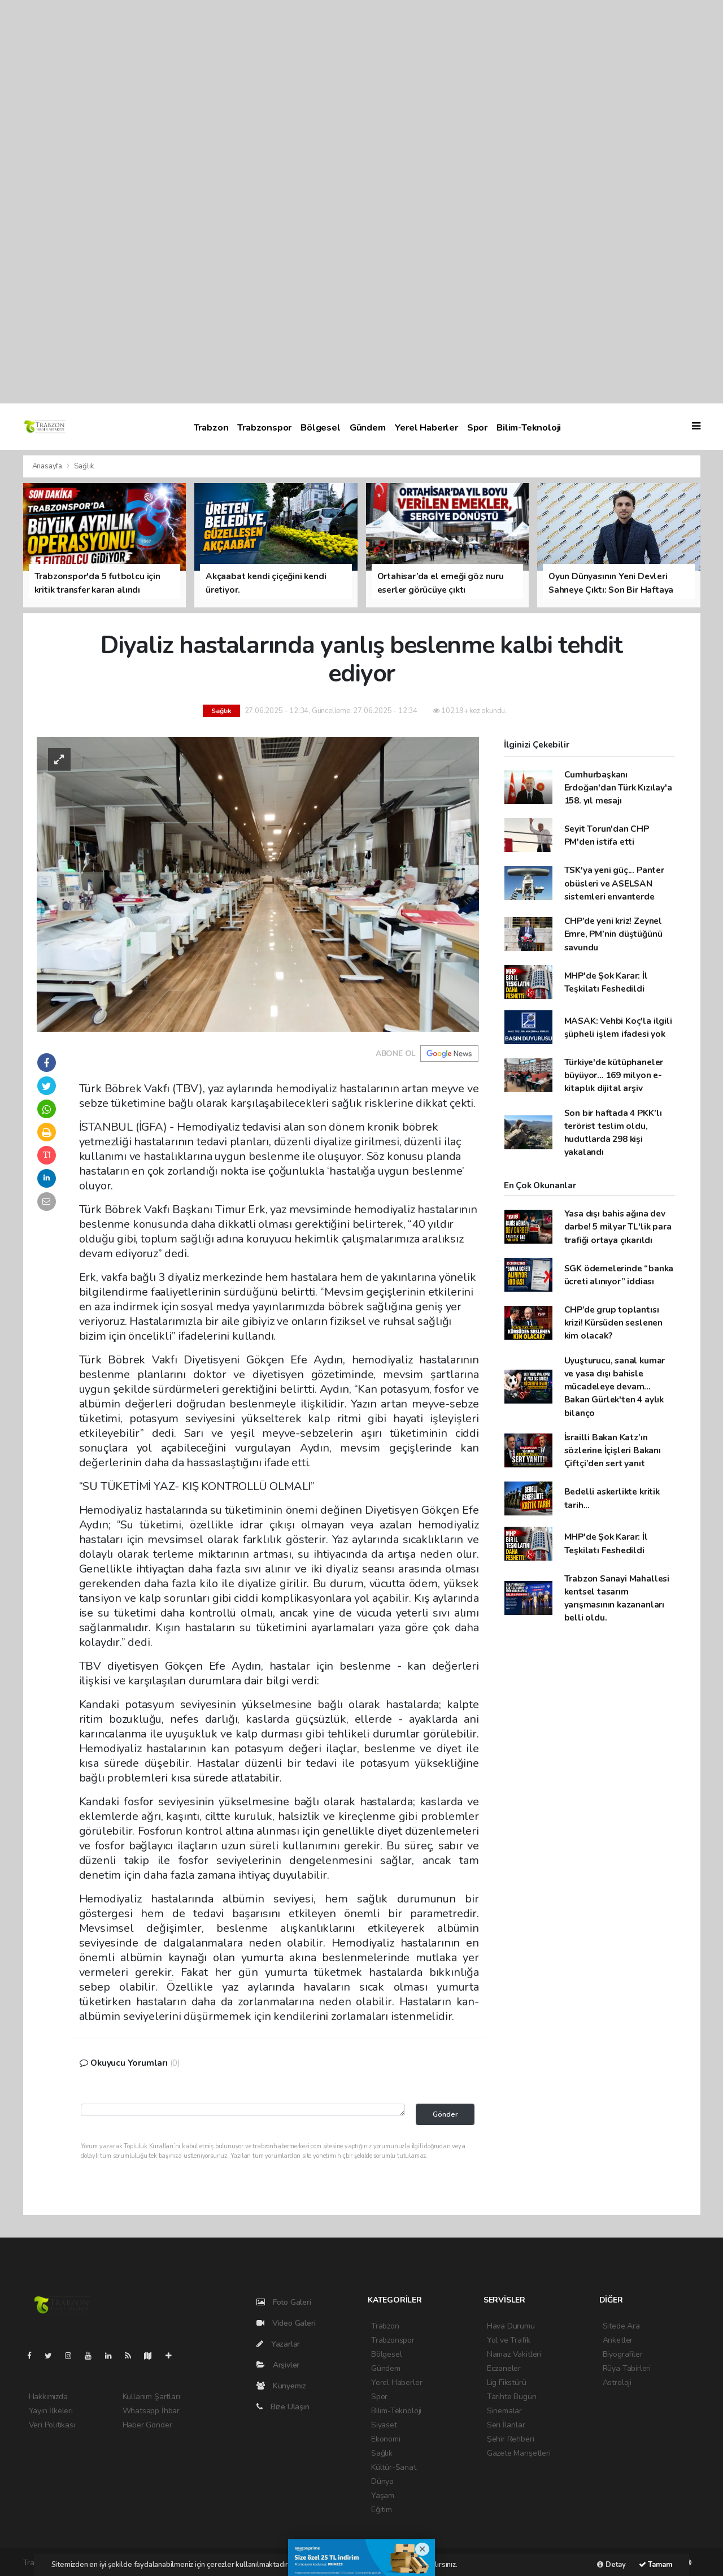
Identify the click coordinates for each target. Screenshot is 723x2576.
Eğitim (381, 2509)
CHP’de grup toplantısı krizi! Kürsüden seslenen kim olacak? (613, 1323)
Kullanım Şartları (151, 2396)
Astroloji (617, 2382)
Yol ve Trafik (508, 2340)
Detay (611, 2565)
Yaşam (382, 2495)
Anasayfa (48, 466)
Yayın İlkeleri (51, 2410)
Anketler (618, 2340)
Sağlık (84, 466)
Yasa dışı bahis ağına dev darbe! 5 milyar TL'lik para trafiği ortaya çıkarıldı (618, 1226)
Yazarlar (278, 2344)
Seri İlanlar (506, 2424)
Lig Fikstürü (506, 2382)
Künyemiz (281, 2385)
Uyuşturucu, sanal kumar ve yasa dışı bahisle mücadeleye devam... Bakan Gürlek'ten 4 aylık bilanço (614, 1386)
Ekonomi (385, 2439)
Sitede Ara (621, 2326)
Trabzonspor (264, 427)
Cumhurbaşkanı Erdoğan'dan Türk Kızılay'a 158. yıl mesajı (618, 787)
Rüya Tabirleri (627, 2368)
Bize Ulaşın (283, 2406)
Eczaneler (504, 2368)
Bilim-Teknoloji (528, 427)
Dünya (382, 2481)
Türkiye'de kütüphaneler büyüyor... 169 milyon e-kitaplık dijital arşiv (614, 1075)
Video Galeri (285, 2323)
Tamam (655, 2565)
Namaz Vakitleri (514, 2354)
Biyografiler (623, 2354)
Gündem (368, 427)
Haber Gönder (147, 2424)
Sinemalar (504, 2410)
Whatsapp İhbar (151, 2410)
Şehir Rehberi (510, 2439)
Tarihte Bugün (512, 2396)
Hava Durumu (511, 2326)
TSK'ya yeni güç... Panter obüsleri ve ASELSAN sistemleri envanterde (614, 883)
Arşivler (277, 2365)
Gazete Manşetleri (519, 2453)
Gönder (445, 2114)
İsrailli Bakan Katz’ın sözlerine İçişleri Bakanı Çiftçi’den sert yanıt (612, 1450)
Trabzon (211, 427)
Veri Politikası (52, 2424)
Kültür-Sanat (393, 2467)
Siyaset (384, 2424)
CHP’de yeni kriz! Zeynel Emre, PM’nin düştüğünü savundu (613, 934)
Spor (477, 427)
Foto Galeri (283, 2302)
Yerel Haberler (426, 427)
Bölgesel (320, 427)
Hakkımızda (48, 2396)
